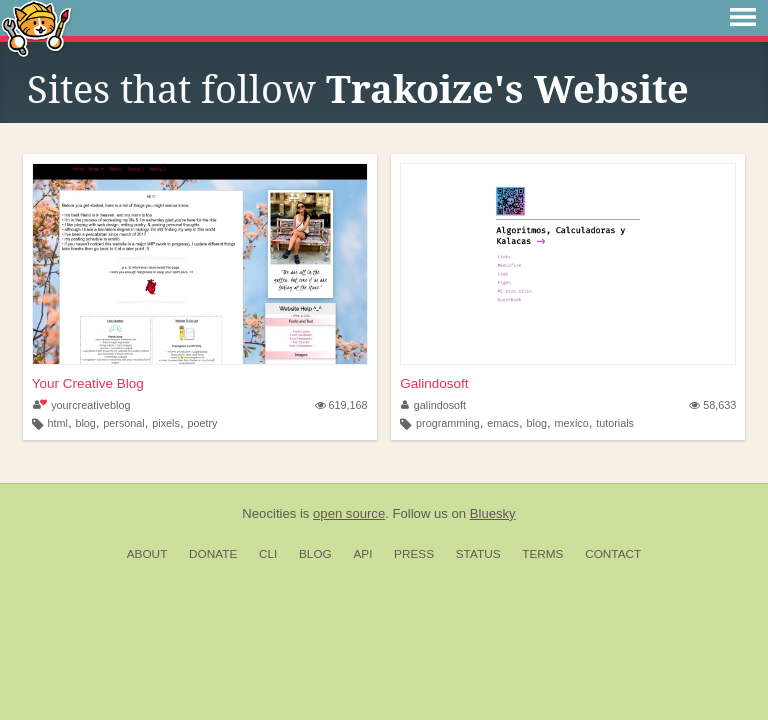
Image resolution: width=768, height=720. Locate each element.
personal (123, 423)
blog (85, 423)
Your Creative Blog (88, 383)
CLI (268, 554)
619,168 (341, 405)
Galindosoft (434, 383)
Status (478, 554)
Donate (213, 554)
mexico (571, 423)
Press (414, 554)
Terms (542, 554)
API (362, 554)
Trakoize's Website (507, 90)
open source (349, 513)
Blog (315, 554)
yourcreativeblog (82, 405)
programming (448, 423)
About (147, 554)
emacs (503, 423)
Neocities (269, 513)
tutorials (615, 423)
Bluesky (493, 513)
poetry (202, 423)
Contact (613, 554)
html (57, 423)
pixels (166, 423)
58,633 (712, 405)
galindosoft (433, 405)
